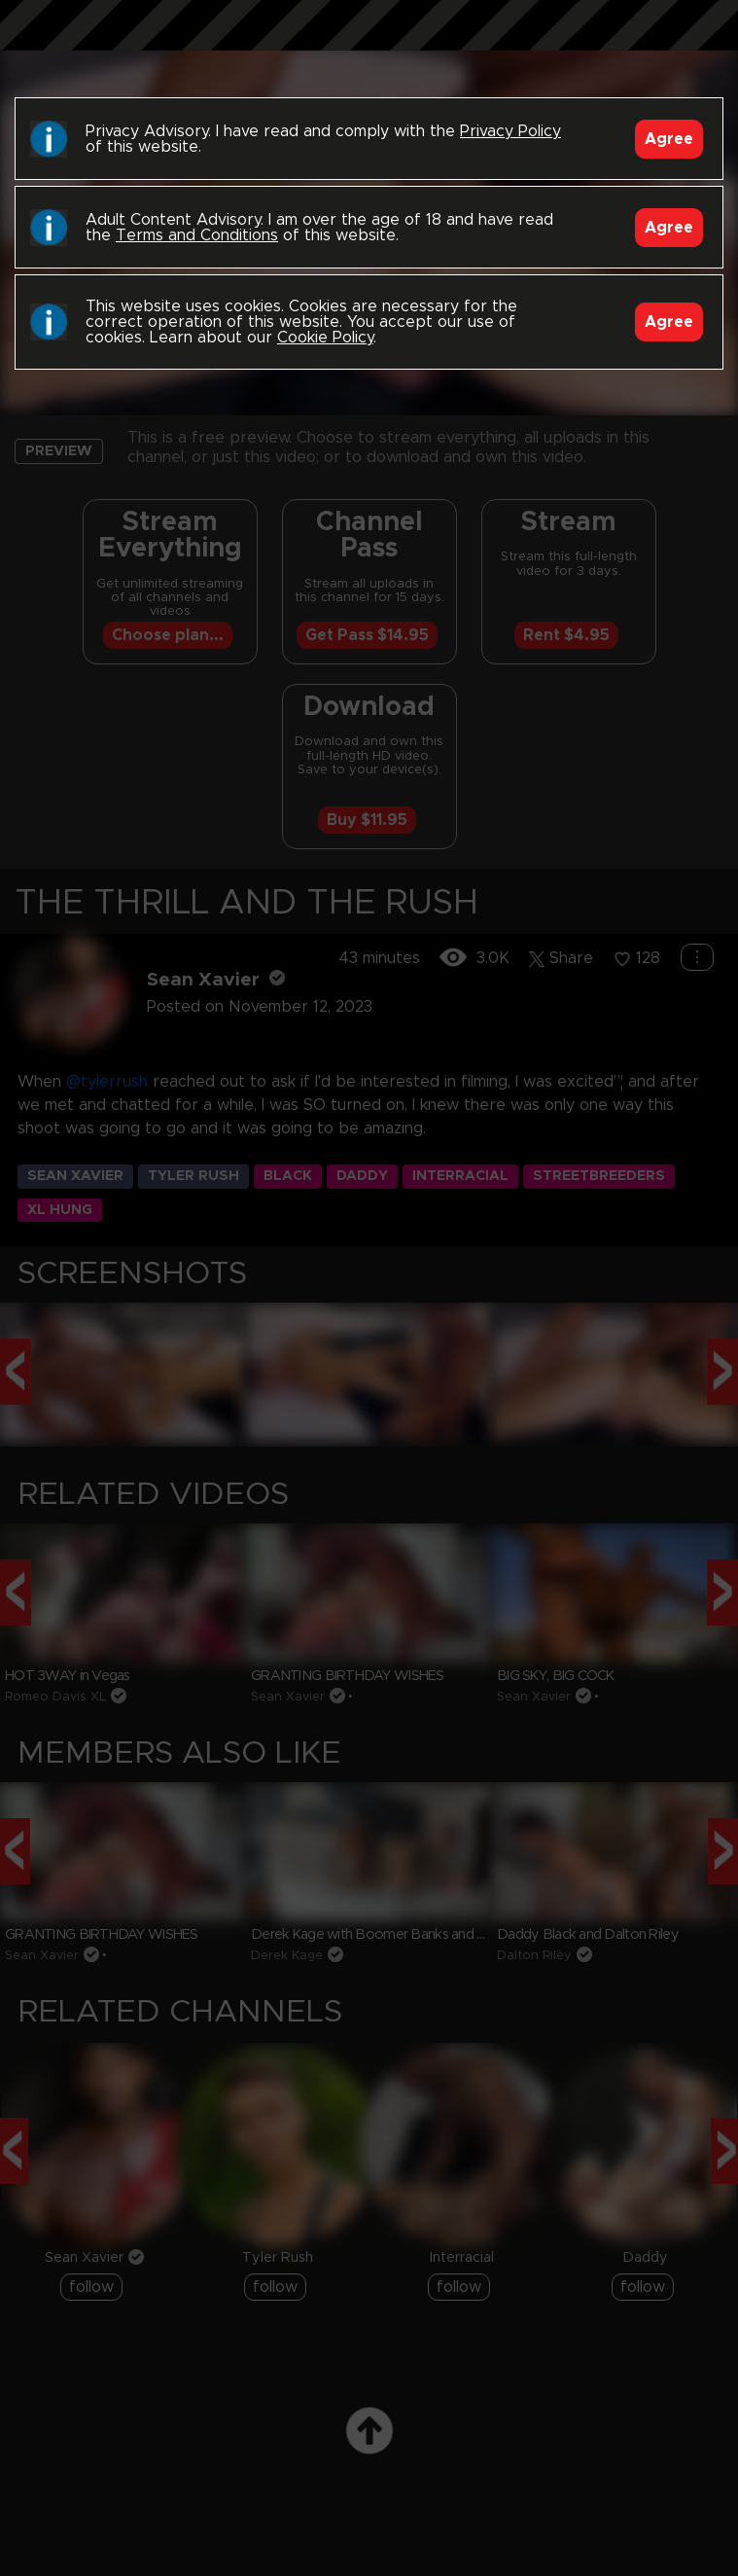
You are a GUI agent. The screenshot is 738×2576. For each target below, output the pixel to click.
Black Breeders (369, 44)
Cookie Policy (325, 337)
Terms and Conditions (197, 235)
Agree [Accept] (669, 139)
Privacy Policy (510, 131)
